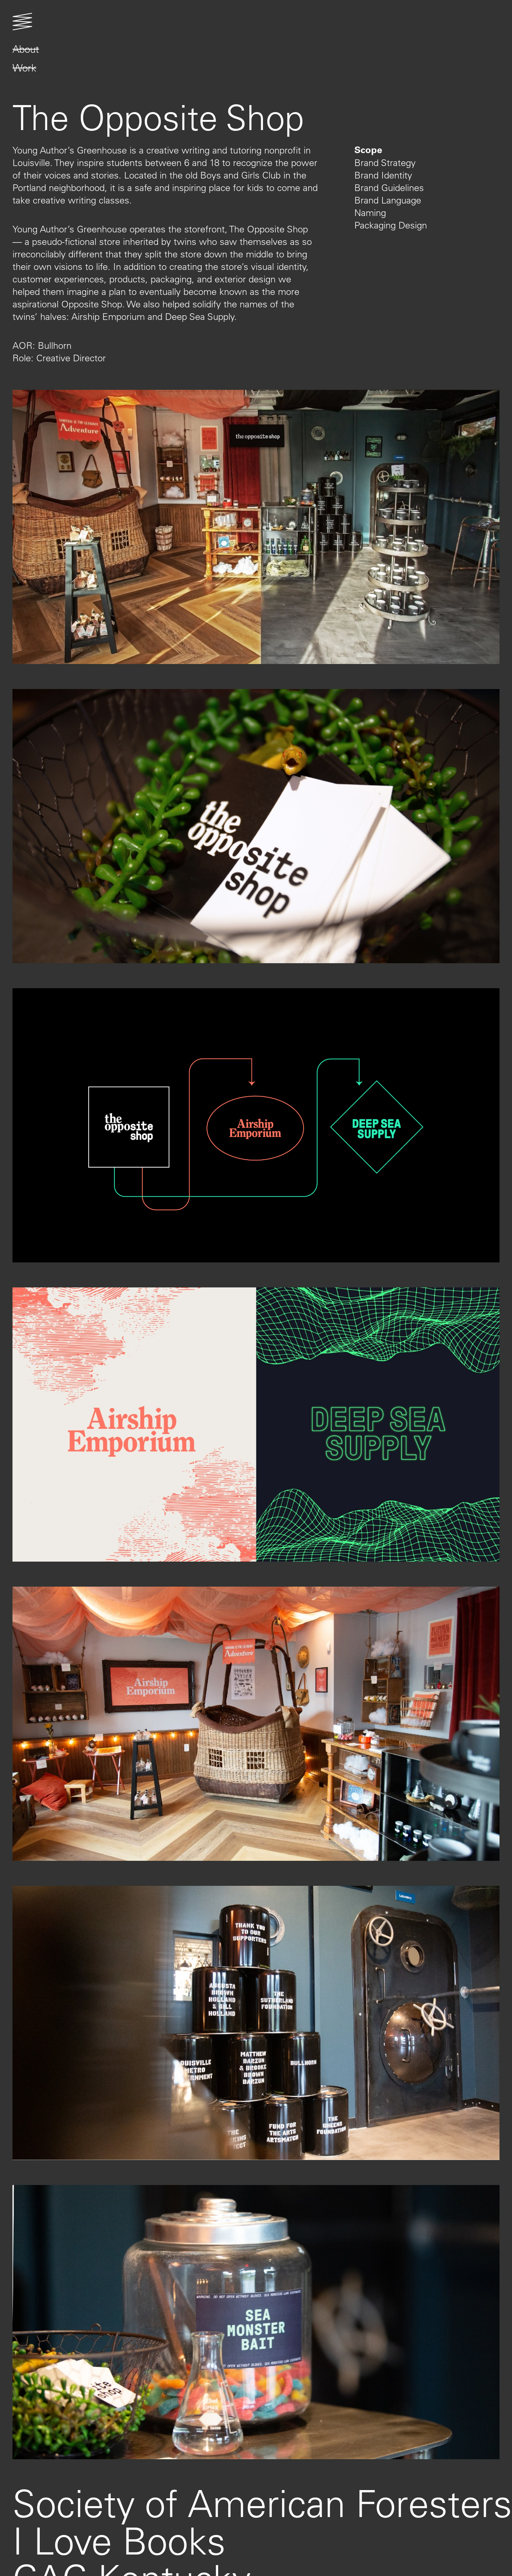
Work (24, 67)
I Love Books (119, 2540)
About (25, 49)
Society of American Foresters (262, 2502)
